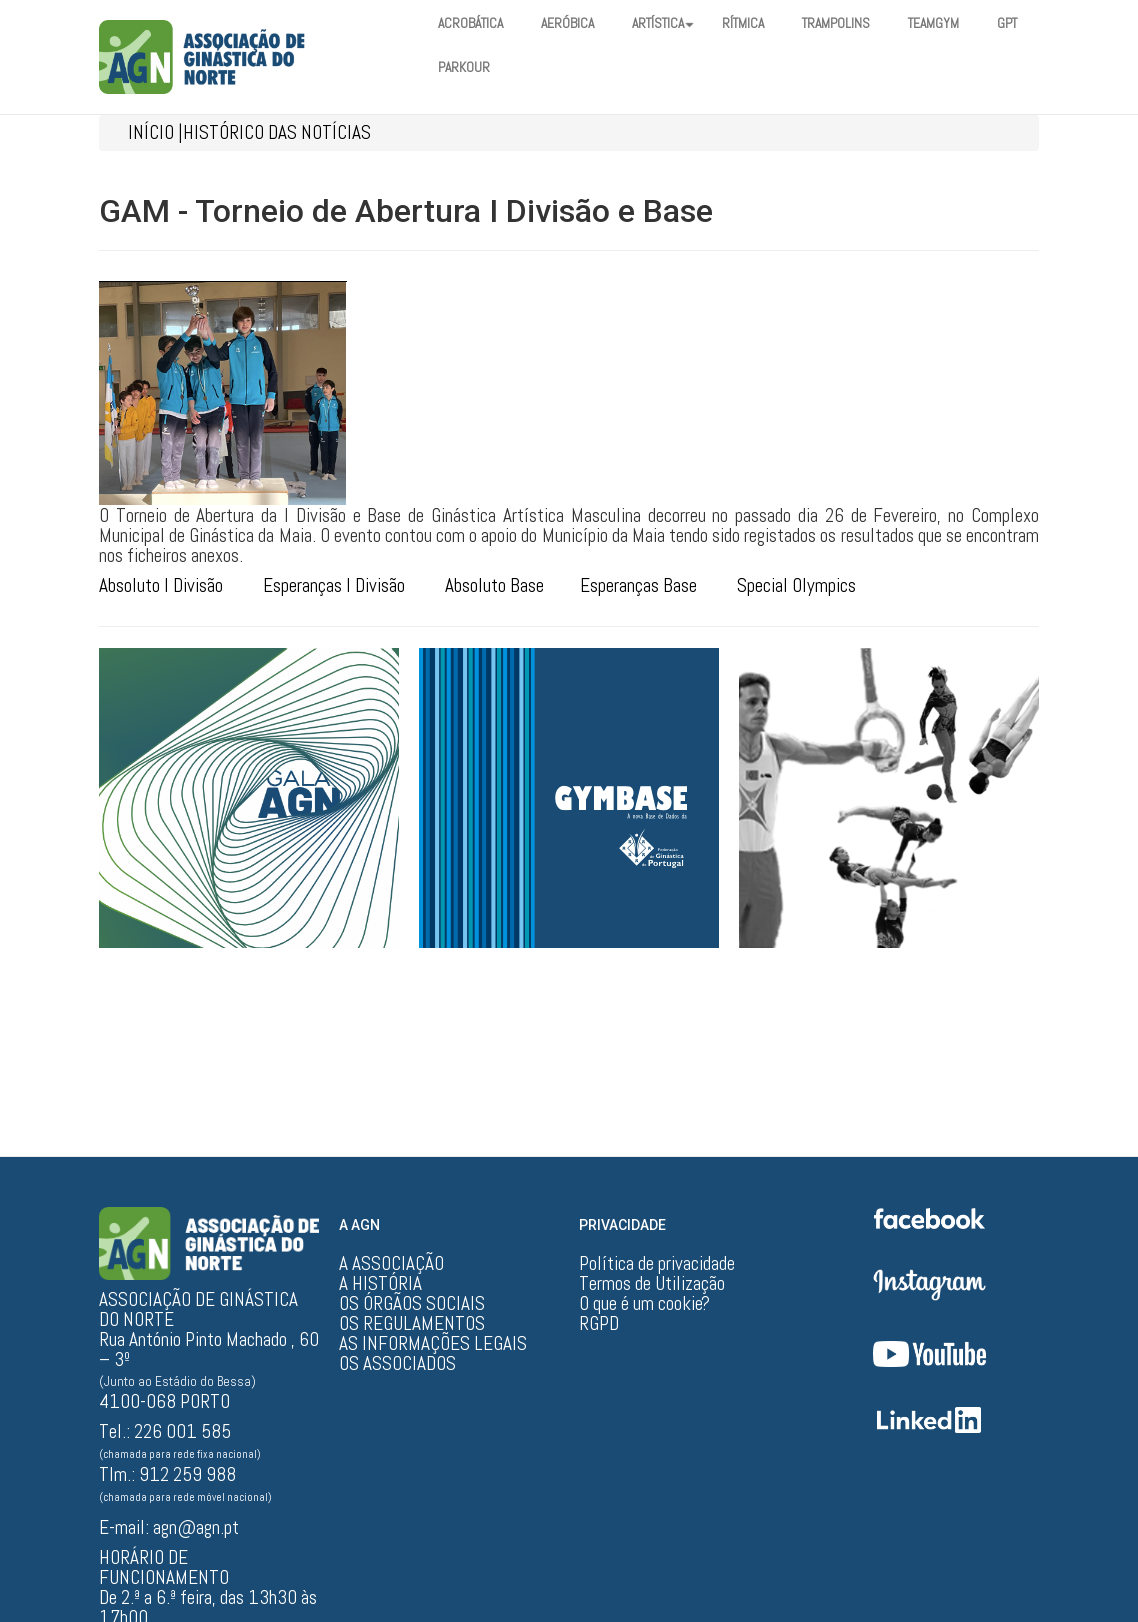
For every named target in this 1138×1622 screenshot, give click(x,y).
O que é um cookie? (644, 1304)
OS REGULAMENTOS (412, 1324)
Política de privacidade (657, 1264)
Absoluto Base (494, 585)
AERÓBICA (576, 24)
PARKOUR (527, 68)
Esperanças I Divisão (334, 585)
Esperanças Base (638, 585)
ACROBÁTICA (474, 24)
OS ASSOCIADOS (397, 1364)
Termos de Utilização (652, 1284)
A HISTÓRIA (380, 1284)
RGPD (599, 1324)
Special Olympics (796, 585)
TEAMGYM (965, 24)
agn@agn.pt (196, 1527)
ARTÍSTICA (678, 24)
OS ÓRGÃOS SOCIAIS (412, 1304)
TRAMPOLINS (862, 24)
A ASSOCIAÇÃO (391, 1264)
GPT (450, 68)
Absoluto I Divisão (161, 585)
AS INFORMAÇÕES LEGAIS (433, 1344)
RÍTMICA (764, 24)
